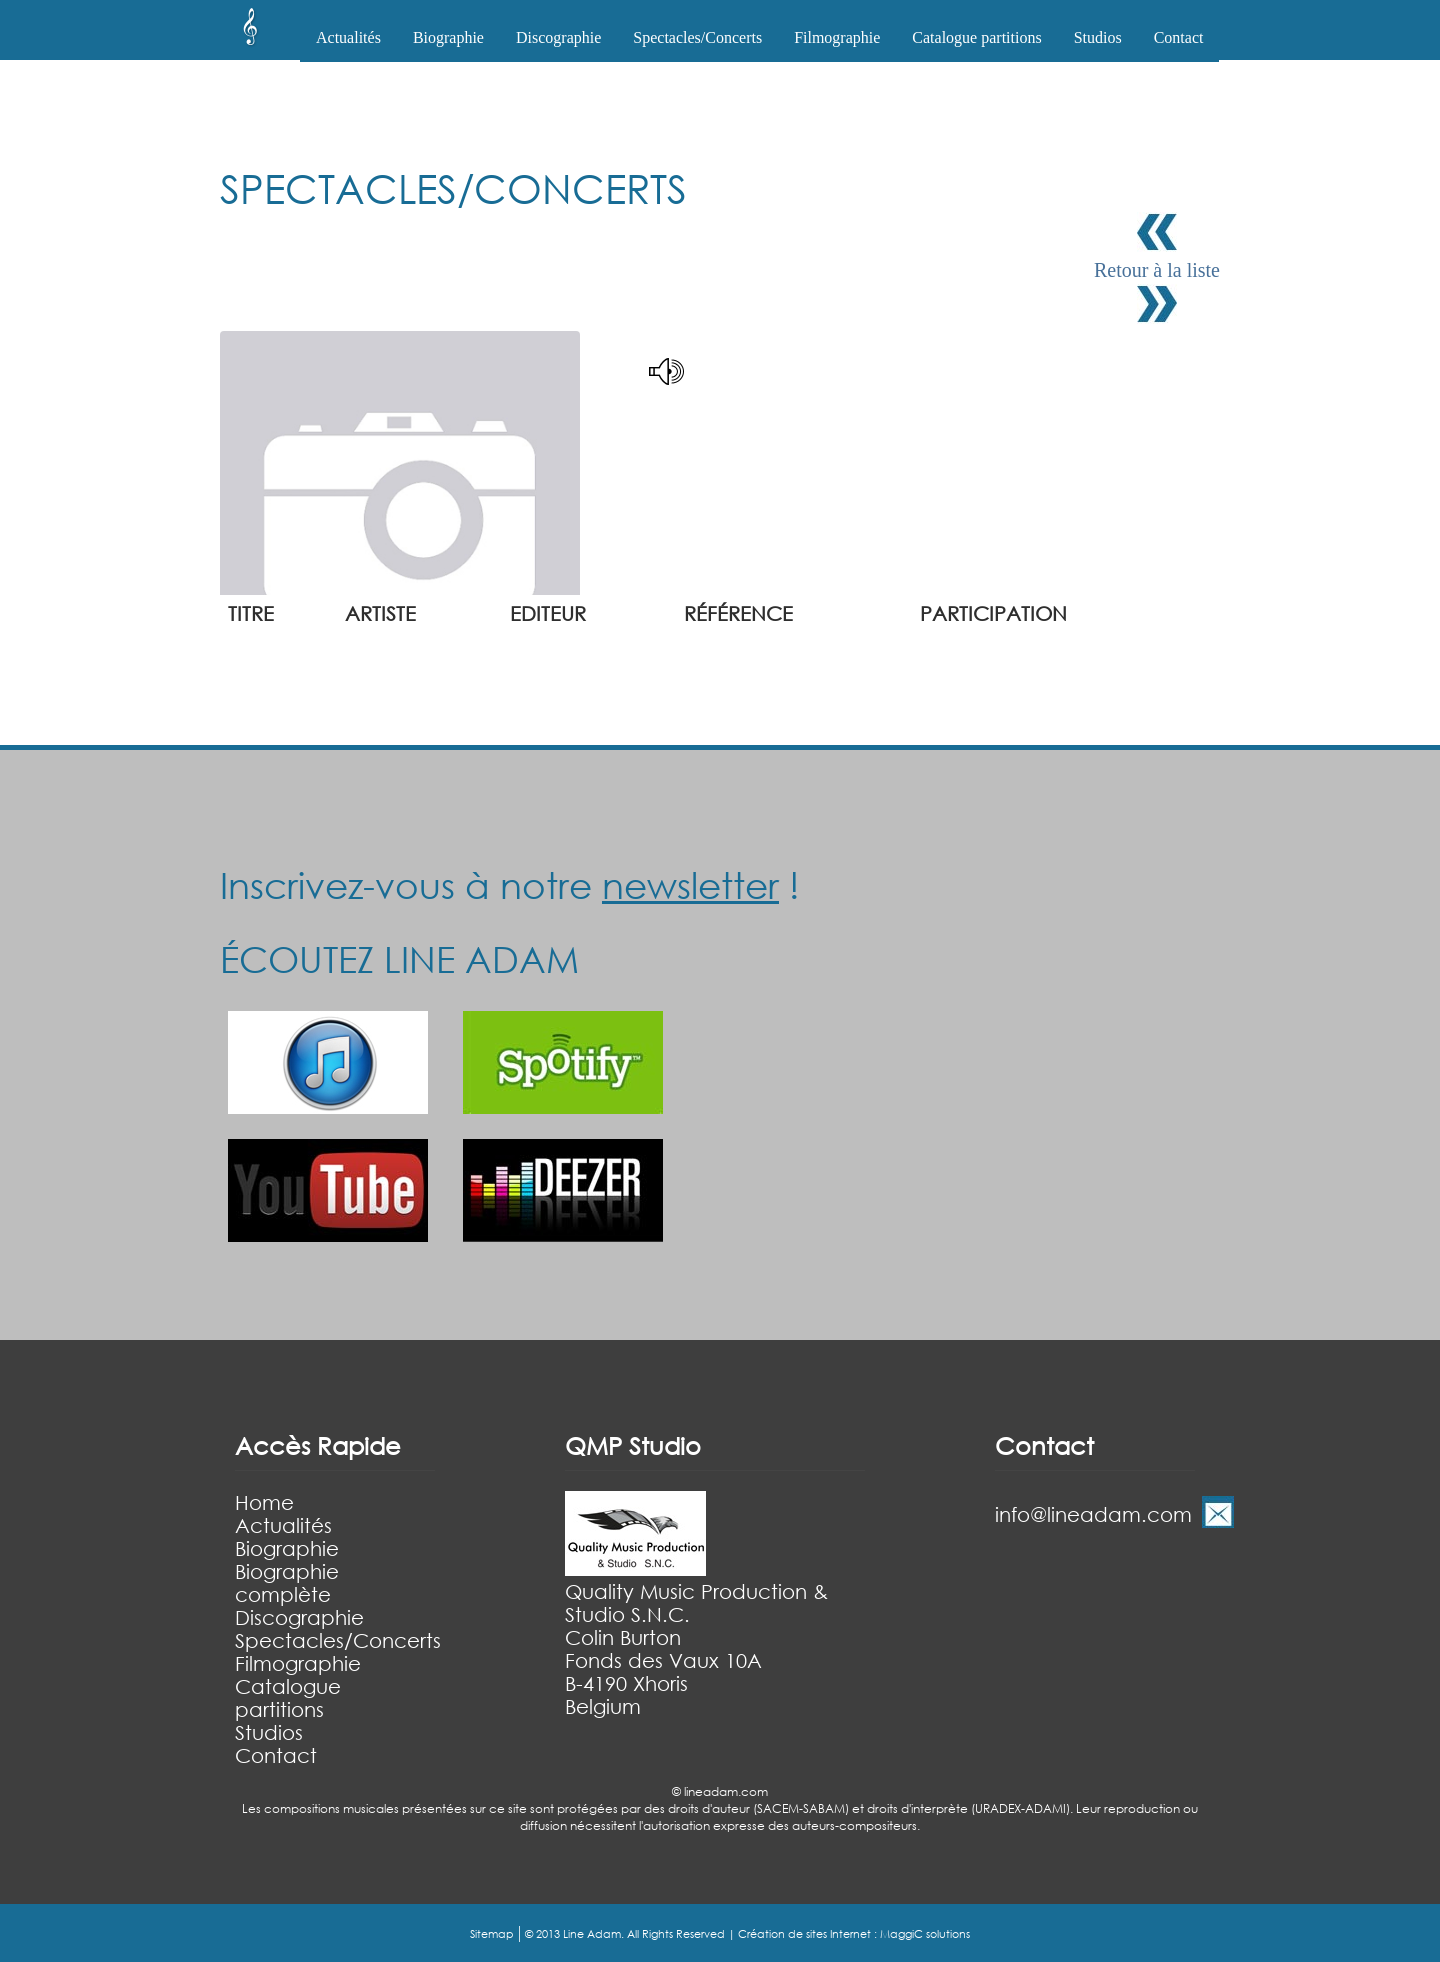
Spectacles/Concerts (338, 1640)
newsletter (690, 885)
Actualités (348, 37)
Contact (1179, 37)
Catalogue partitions (976, 37)
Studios (1098, 37)
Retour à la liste (1157, 270)
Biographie (287, 1548)
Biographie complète (287, 1583)
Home (264, 1502)
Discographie (299, 1617)
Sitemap (492, 1934)
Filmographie (837, 37)
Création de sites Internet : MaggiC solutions (854, 1934)
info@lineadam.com (1093, 1514)
